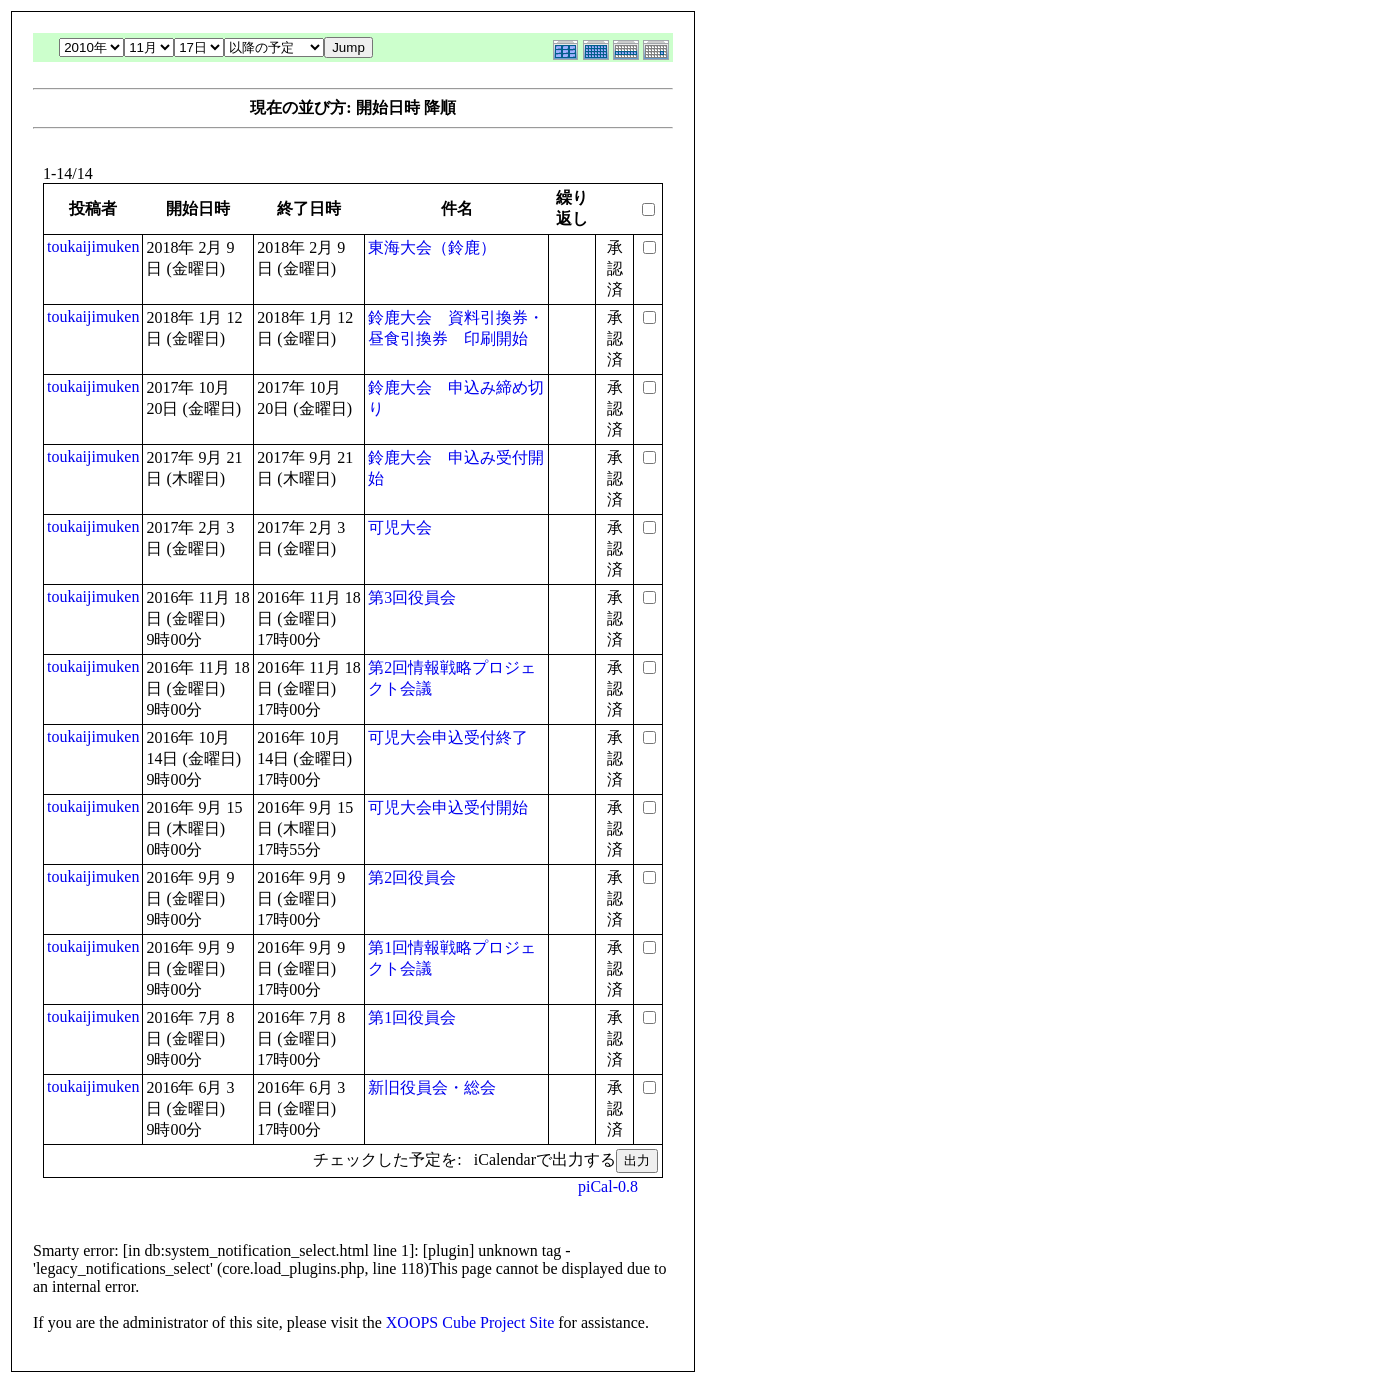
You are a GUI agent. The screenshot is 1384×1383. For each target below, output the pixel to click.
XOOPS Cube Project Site (470, 1322)
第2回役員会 (412, 877)
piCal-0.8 (608, 1186)
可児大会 (400, 527)
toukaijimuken (93, 246)
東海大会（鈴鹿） (432, 247)
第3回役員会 (412, 597)
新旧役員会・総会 (432, 1087)
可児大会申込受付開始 (448, 807)
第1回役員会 (412, 1017)
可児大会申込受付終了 (448, 737)
